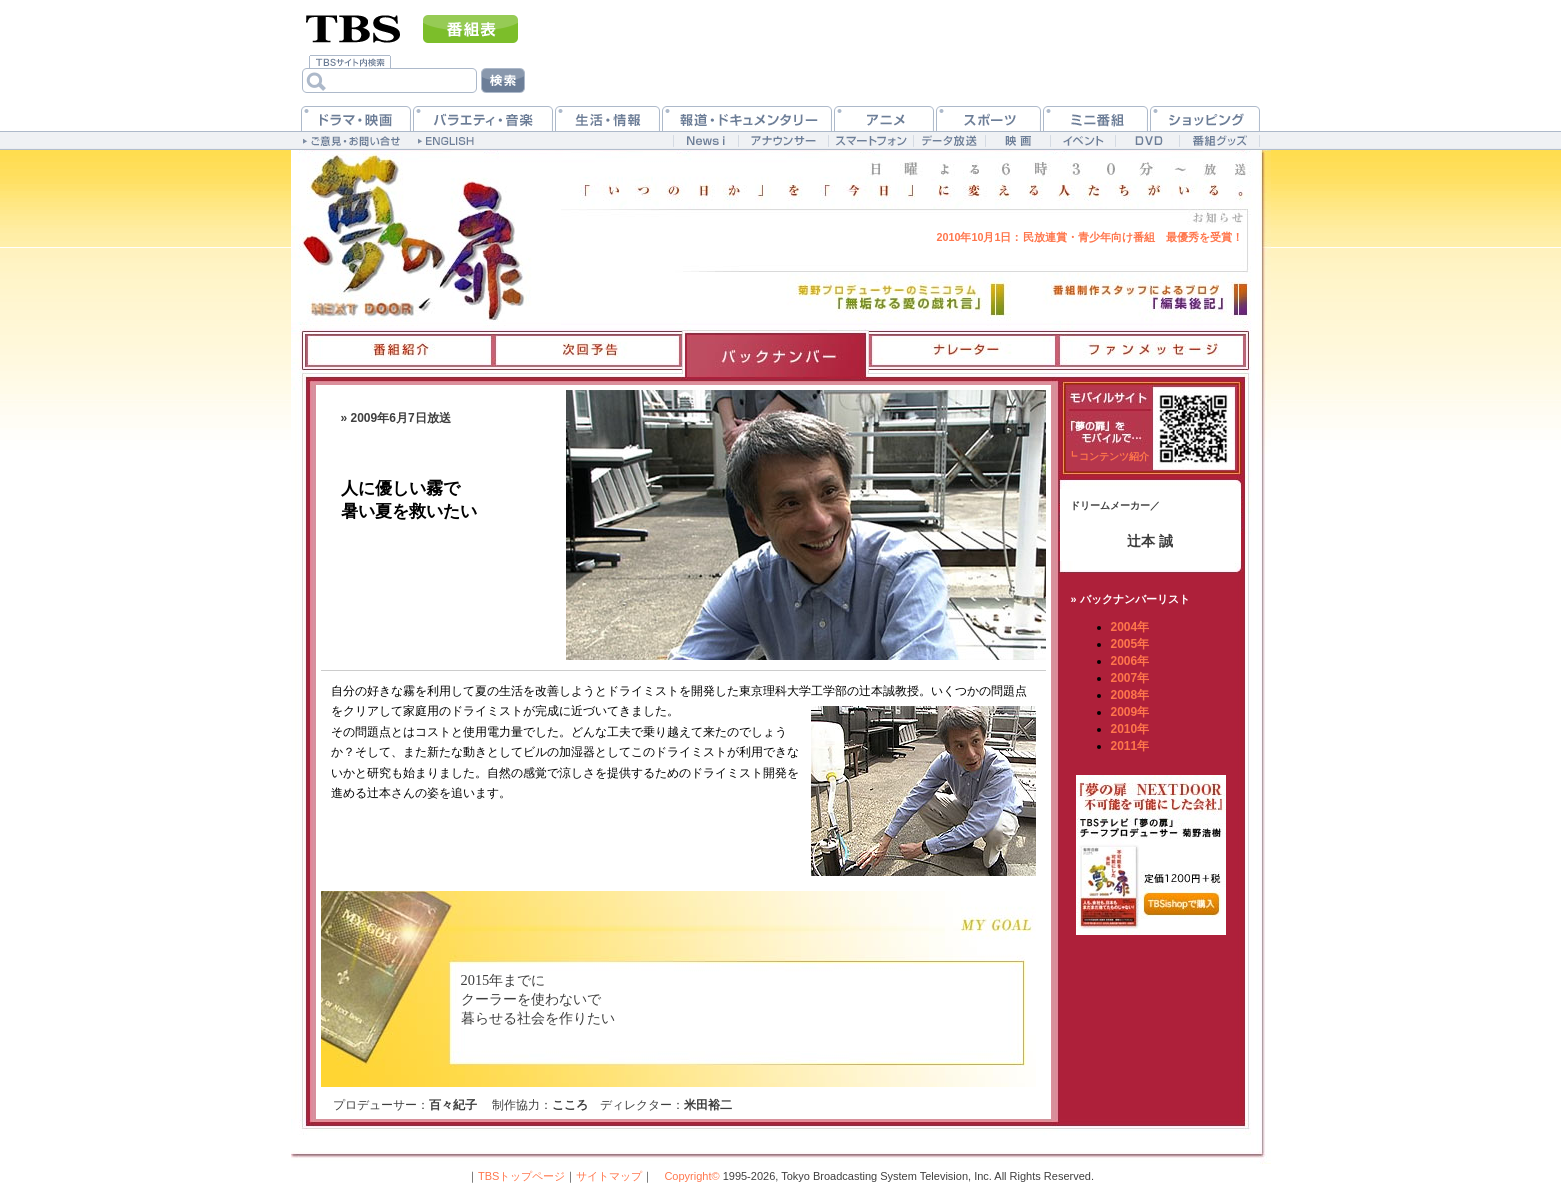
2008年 (1130, 695)
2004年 (1130, 627)
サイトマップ (609, 1176)
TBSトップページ (521, 1176)
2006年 (1130, 661)
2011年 (1130, 746)
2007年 (1130, 678)
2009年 (1130, 712)
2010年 (1130, 729)
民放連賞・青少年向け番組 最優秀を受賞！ (1089, 237)
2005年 (1130, 644)
